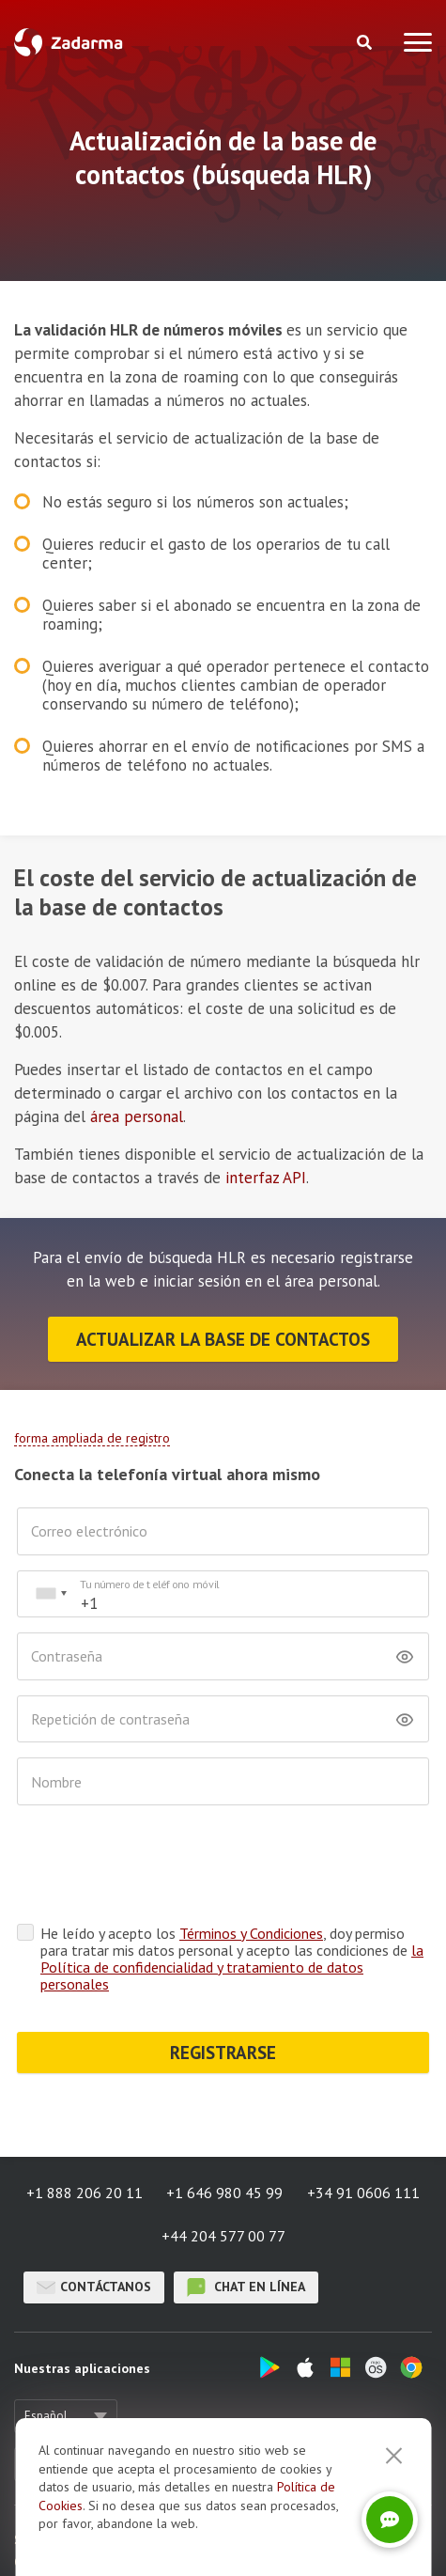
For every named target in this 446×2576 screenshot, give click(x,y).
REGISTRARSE (223, 2052)
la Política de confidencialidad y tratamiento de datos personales (231, 1967)
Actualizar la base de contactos (223, 1339)
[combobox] (50, 1594)
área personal (136, 1116)
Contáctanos (94, 2287)
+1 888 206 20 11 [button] (84, 2192)
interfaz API (265, 1177)
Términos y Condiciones (251, 1933)
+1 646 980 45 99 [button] (224, 2192)
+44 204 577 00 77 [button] (223, 2235)
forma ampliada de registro (92, 1437)
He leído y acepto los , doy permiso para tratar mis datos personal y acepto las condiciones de (231, 1958)
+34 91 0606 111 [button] (363, 2192)
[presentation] (159, 1865)
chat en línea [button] (246, 2287)
